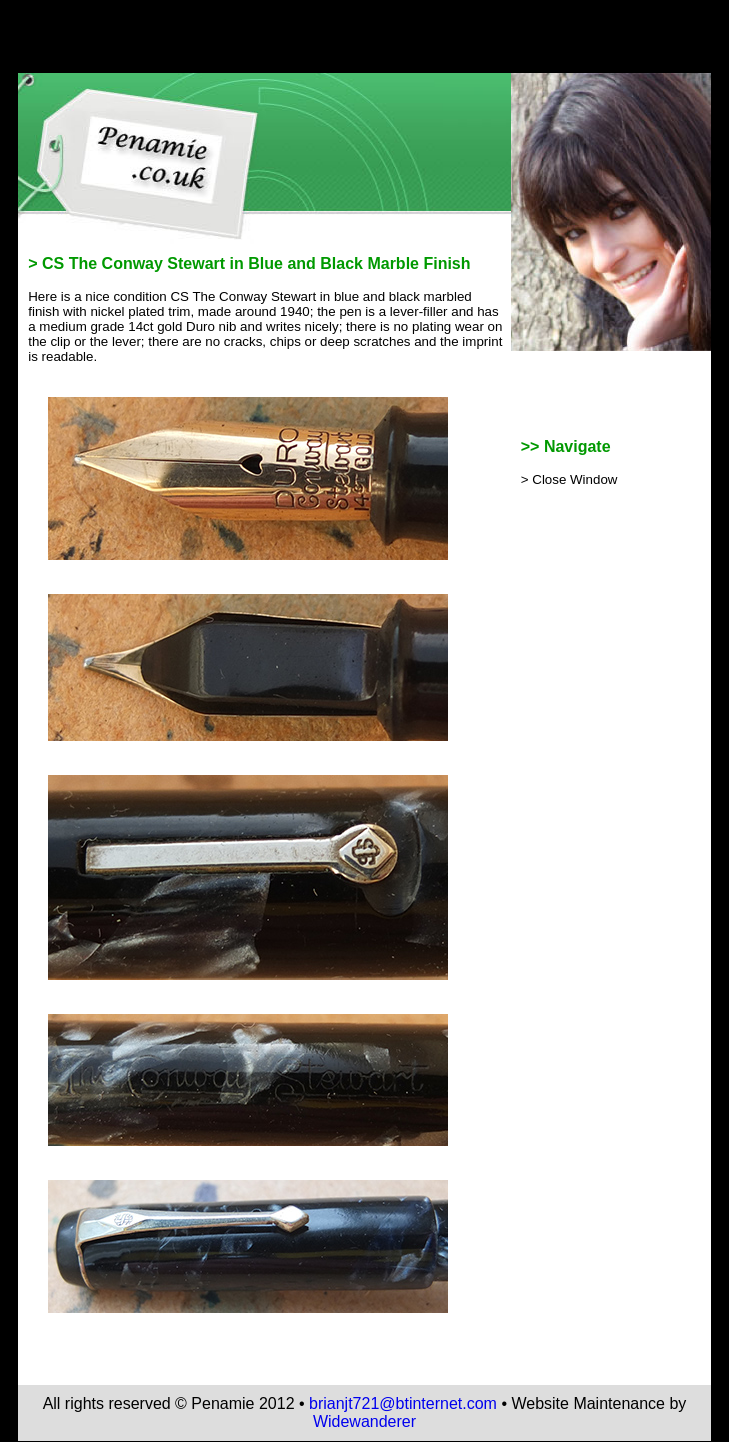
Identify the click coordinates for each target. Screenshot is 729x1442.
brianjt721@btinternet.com (403, 1403)
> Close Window (569, 479)
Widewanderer (364, 1421)
